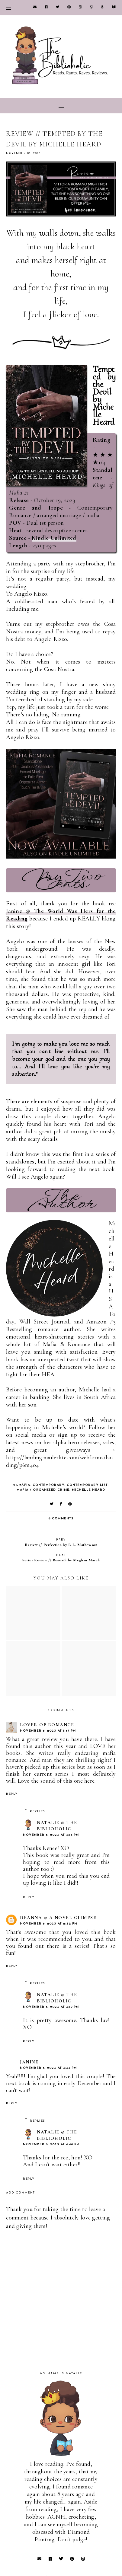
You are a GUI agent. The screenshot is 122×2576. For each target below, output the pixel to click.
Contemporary (48, 1485)
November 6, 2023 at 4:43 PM (48, 2068)
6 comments (61, 1518)
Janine (29, 2062)
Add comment (20, 2192)
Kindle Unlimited (54, 538)
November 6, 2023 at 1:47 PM (48, 1731)
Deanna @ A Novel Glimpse (58, 1917)
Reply (12, 1794)
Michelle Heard (88, 1490)
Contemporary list (87, 1485)
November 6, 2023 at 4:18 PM (51, 1835)
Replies (37, 1811)
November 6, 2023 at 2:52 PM (49, 1923)
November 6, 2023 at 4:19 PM (51, 2007)
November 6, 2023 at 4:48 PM (51, 2144)
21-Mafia (21, 1485)
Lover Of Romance (47, 1724)
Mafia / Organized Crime (43, 1490)
